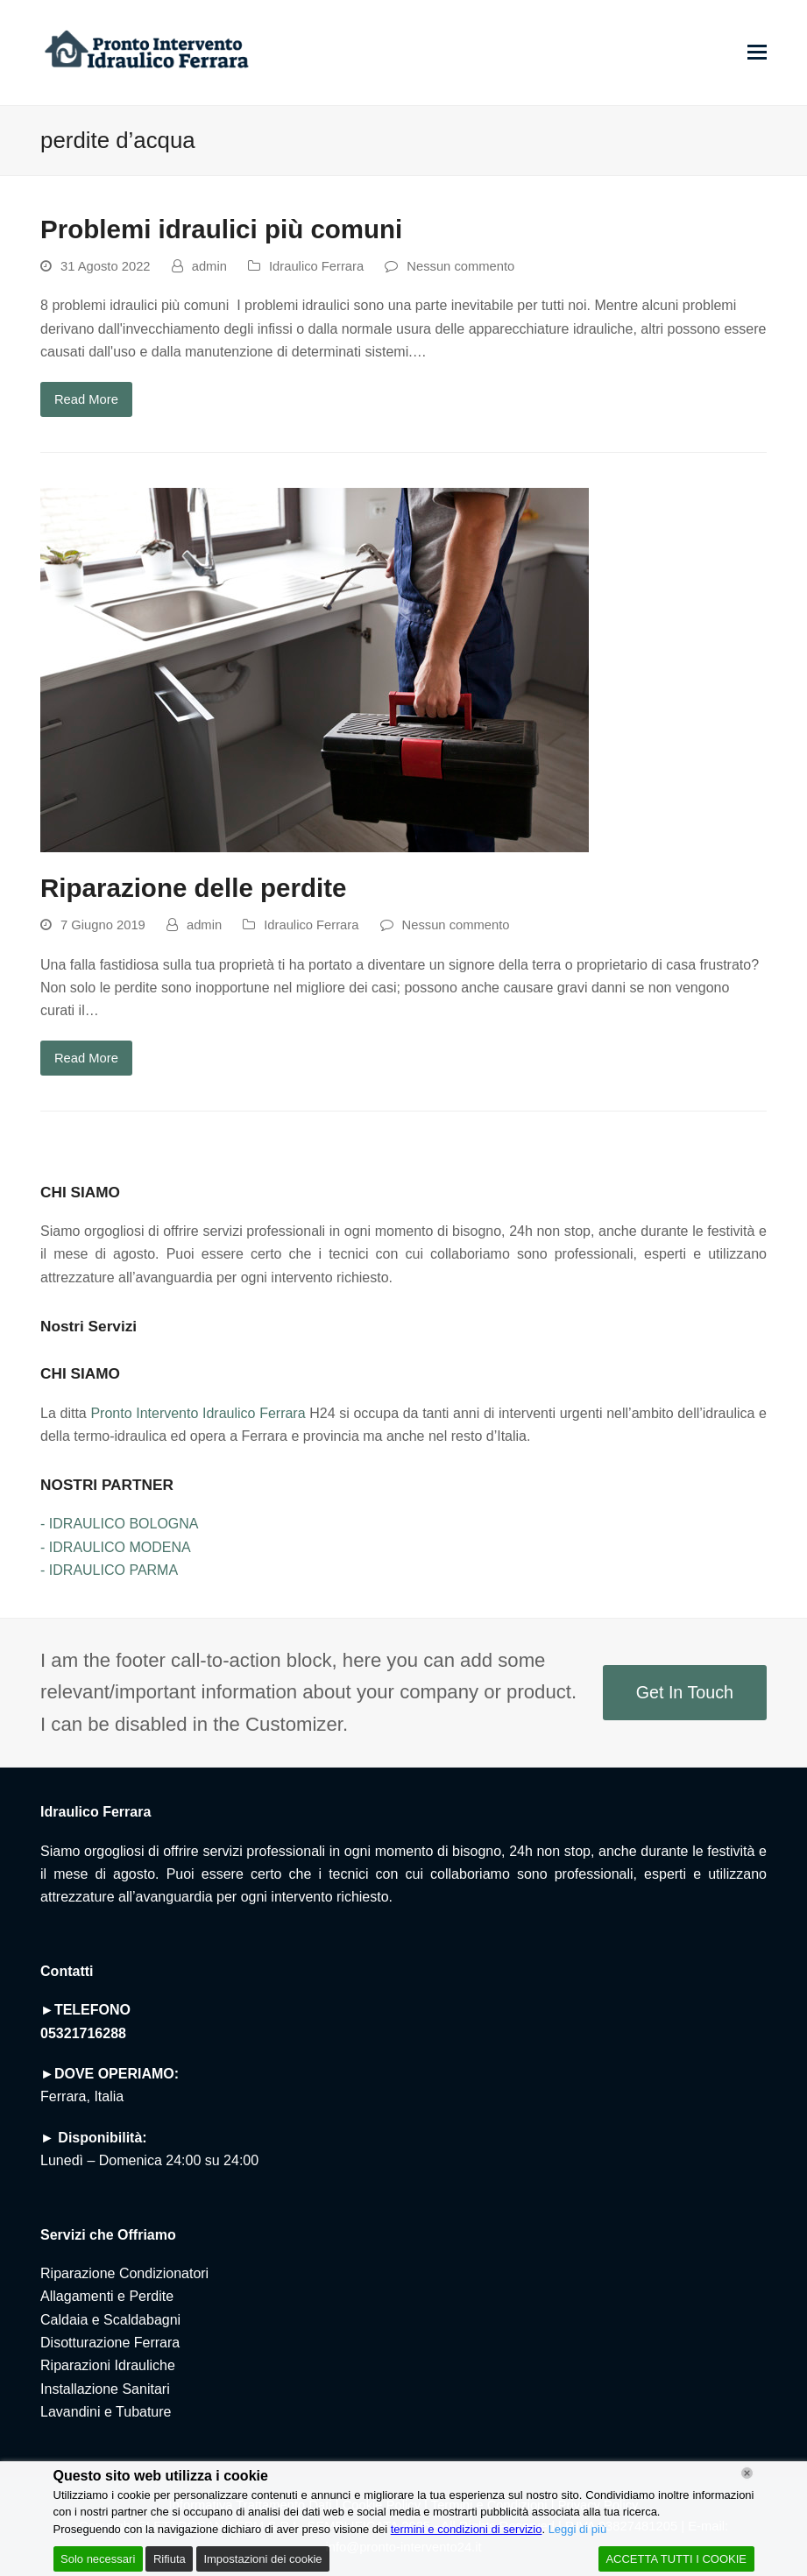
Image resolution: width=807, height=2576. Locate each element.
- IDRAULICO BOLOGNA (119, 1523)
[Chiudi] (747, 2473)
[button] (757, 52)
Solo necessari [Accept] (97, 2558)
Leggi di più (578, 2529)
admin (209, 266)
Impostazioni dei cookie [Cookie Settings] (262, 2558)
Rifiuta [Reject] (169, 2558)
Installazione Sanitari (105, 2389)
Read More (86, 399)
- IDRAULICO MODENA (115, 1547)
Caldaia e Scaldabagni (110, 2319)
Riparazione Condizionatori (124, 2273)
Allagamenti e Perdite (106, 2296)
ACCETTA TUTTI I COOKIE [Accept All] (676, 2558)
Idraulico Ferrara (316, 266)
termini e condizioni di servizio (466, 2529)
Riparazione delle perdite (193, 887)
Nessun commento (460, 266)
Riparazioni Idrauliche (107, 2365)
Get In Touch (684, 1692)
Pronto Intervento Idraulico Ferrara (197, 1413)
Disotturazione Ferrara (110, 2342)
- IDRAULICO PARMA (109, 1570)
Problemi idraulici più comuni (221, 229)
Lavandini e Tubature (105, 2411)
